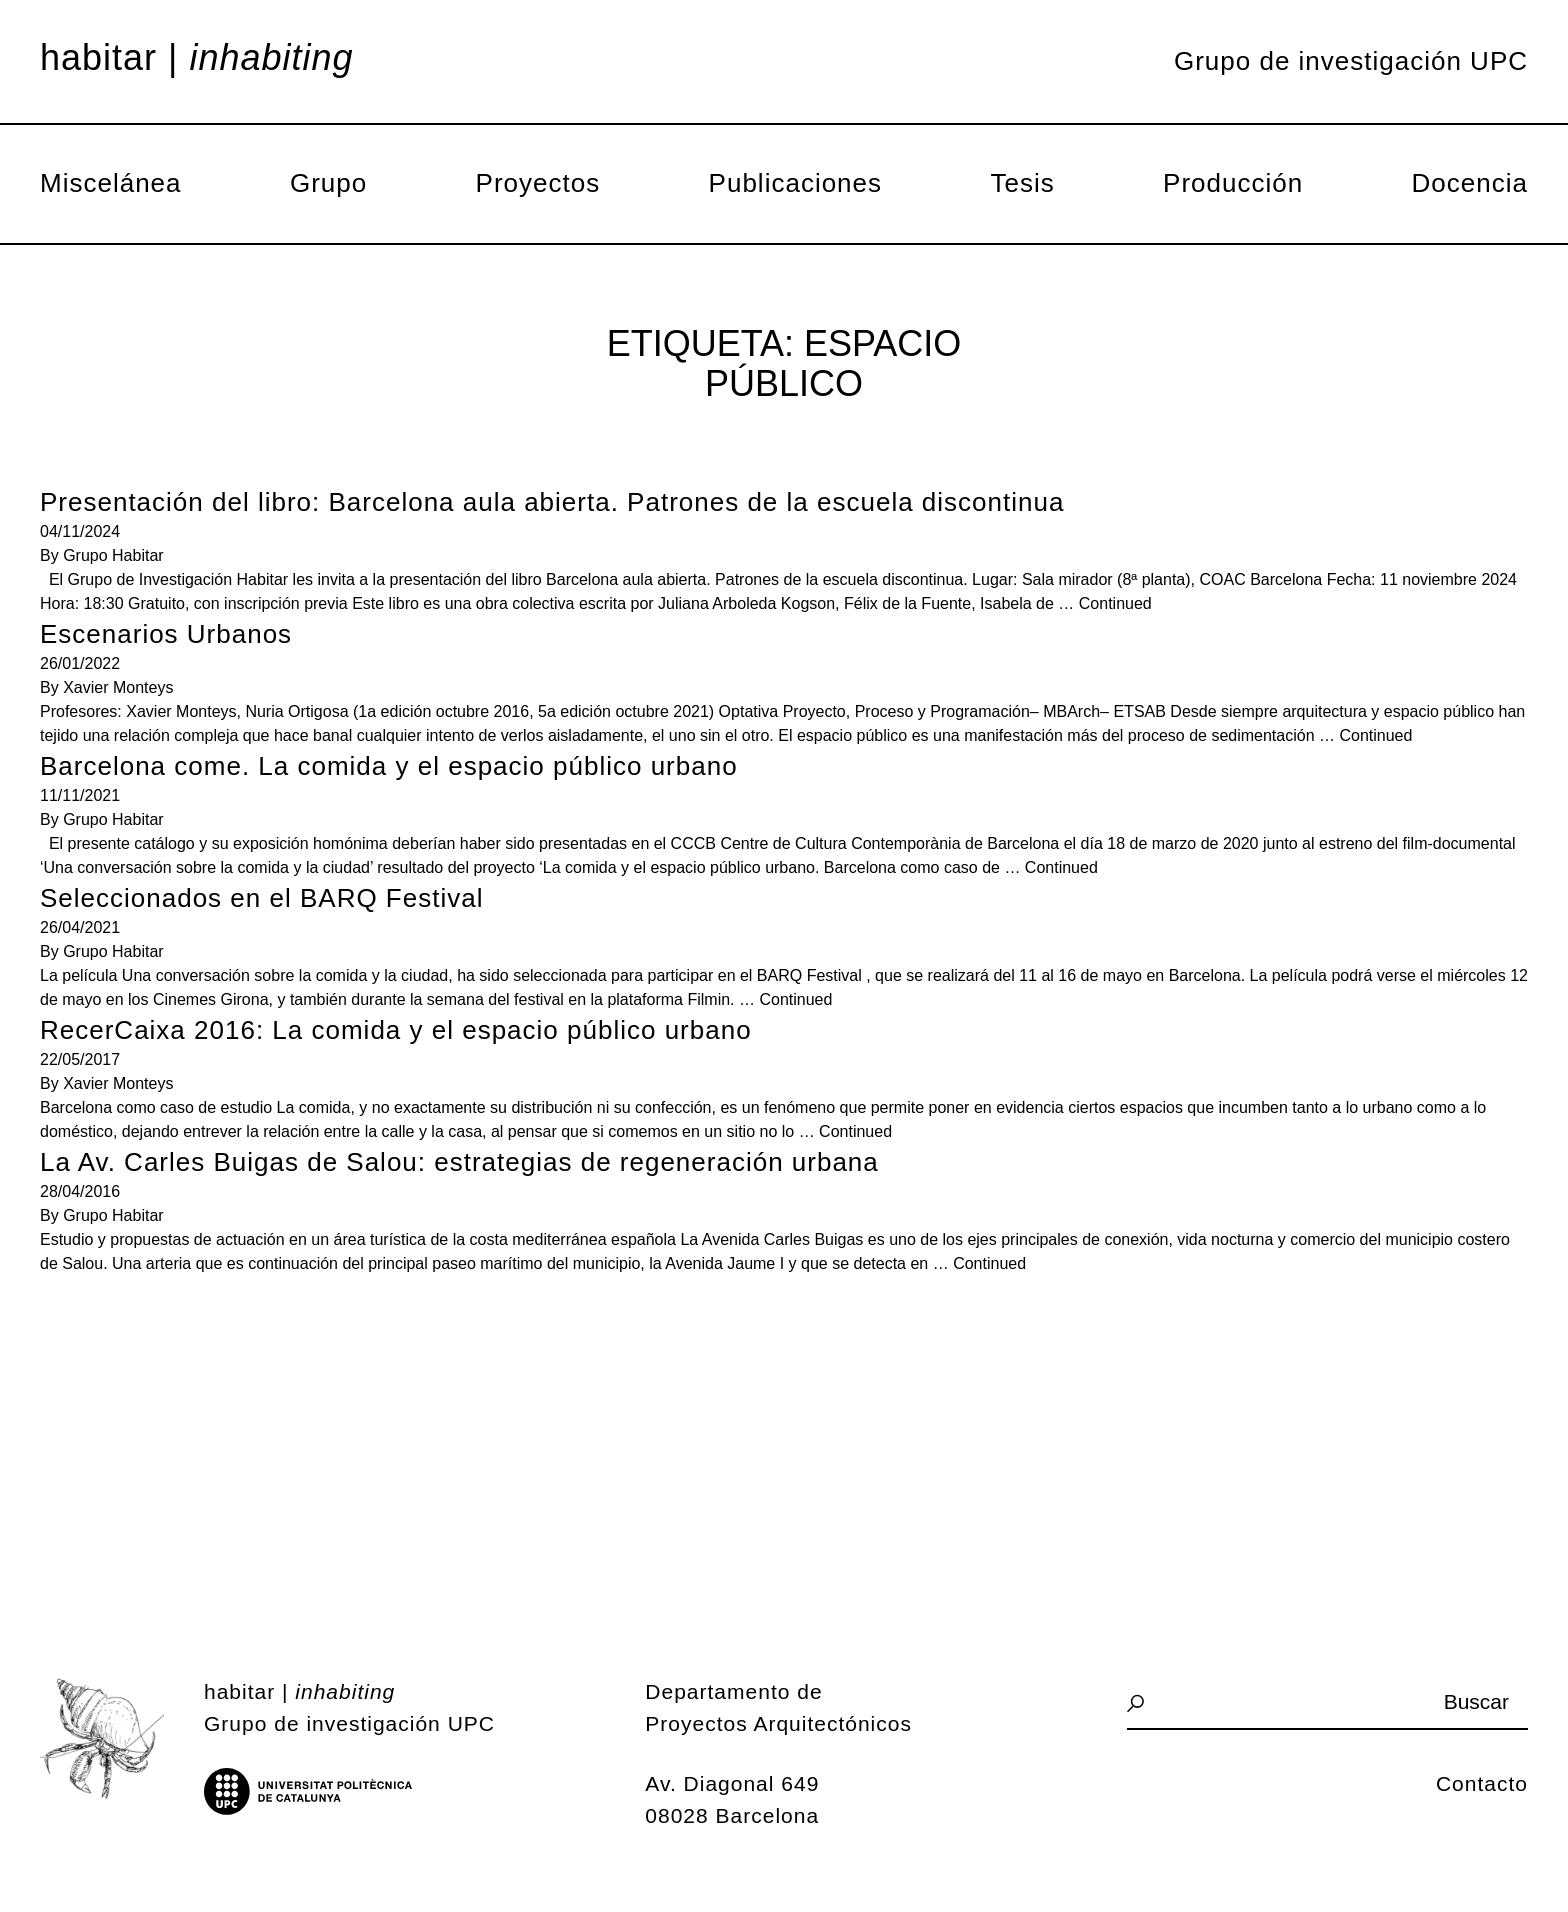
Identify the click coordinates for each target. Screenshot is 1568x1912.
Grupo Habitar (113, 555)
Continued (1115, 603)
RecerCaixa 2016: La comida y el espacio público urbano (396, 1030)
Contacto (1482, 1783)
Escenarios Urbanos (166, 634)
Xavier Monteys (118, 687)
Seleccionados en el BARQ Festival (261, 898)
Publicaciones (795, 183)
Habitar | (197, 58)
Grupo (328, 183)
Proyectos (538, 183)
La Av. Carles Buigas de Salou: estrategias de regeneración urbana (459, 1162)
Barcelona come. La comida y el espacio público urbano (389, 766)
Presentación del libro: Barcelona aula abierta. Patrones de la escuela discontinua (552, 502)
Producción (1233, 183)
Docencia (1470, 183)
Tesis (1022, 183)
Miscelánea (111, 183)
